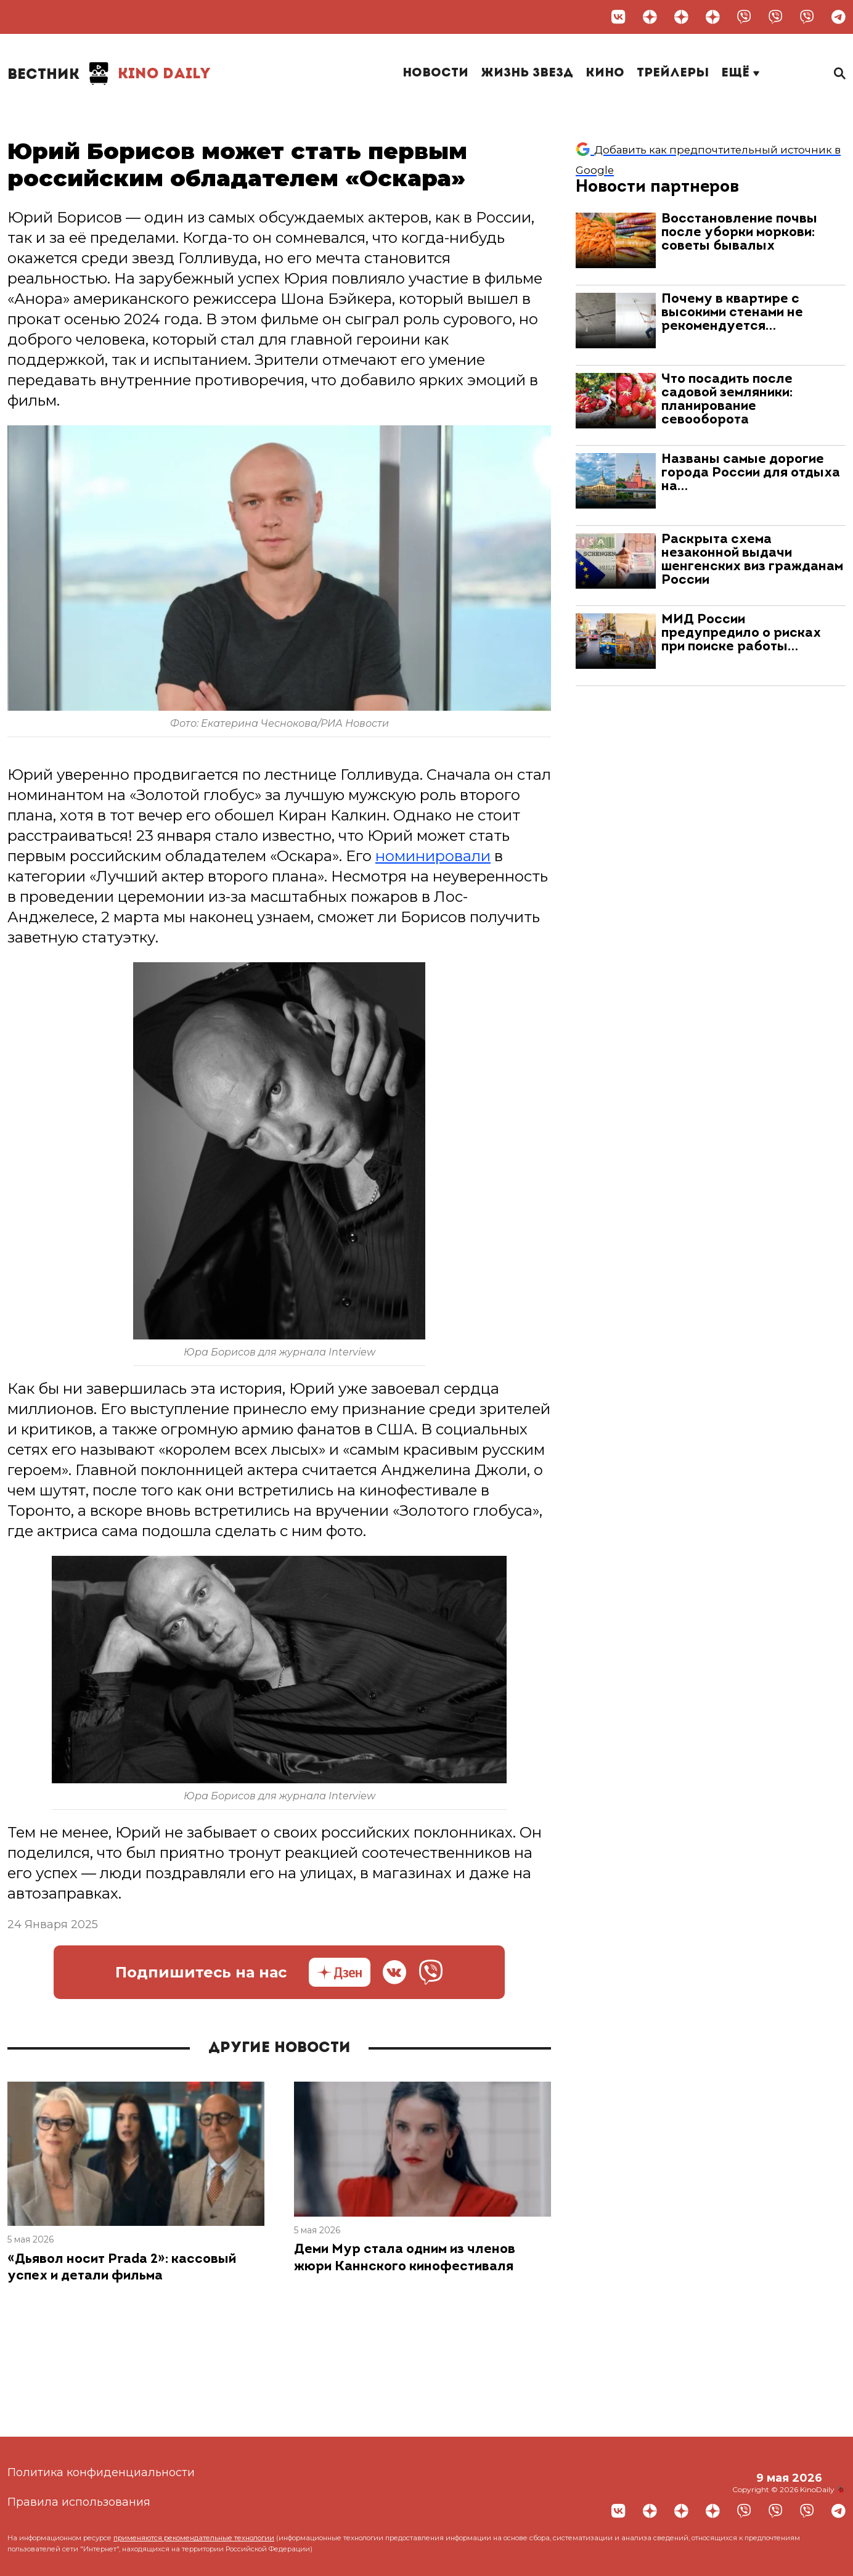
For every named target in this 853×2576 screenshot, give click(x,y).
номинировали (433, 856)
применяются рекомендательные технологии (193, 2537)
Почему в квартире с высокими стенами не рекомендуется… (732, 312)
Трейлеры (673, 73)
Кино (605, 73)
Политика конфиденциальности (101, 2472)
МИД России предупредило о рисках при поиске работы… (741, 633)
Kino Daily (109, 74)
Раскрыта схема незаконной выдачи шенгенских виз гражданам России (752, 560)
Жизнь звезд (527, 73)
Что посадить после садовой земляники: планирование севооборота (727, 399)
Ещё (740, 73)
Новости (435, 73)
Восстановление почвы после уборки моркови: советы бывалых (739, 232)
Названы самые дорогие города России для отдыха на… (750, 473)
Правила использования (78, 2502)
